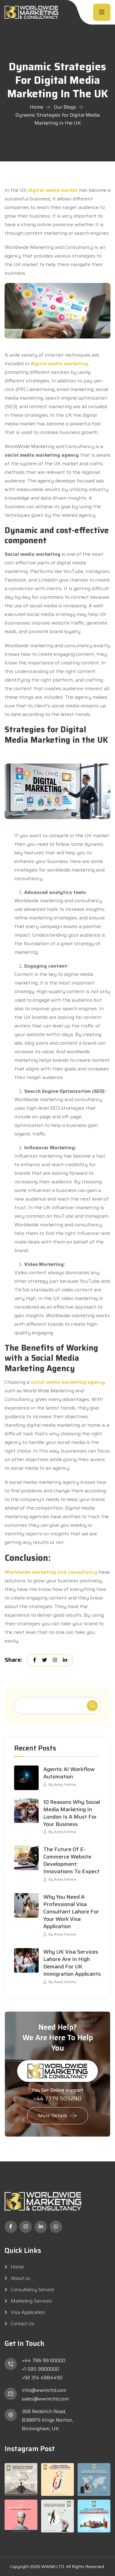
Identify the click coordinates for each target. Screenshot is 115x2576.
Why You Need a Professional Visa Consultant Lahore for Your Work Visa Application (71, 1912)
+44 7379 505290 (57, 2098)
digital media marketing (59, 363)
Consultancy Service (32, 2289)
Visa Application (28, 2312)
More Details (52, 2115)
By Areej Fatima (59, 1784)
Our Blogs (65, 107)
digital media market (53, 190)
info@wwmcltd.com (44, 2390)
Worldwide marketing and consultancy (51, 1572)
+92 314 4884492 (42, 2377)
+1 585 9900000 (40, 2369)
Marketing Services (31, 2301)
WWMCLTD (52, 2566)
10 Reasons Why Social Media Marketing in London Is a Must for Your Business (71, 1813)
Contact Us (22, 2323)
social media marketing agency (68, 1382)
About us (20, 2278)
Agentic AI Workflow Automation (69, 1773)
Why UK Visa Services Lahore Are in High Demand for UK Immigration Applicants (72, 1962)
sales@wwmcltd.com (45, 2399)
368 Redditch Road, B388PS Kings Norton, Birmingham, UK (47, 2420)
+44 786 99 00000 (43, 2360)
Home (36, 107)
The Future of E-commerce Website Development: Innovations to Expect (71, 1860)
